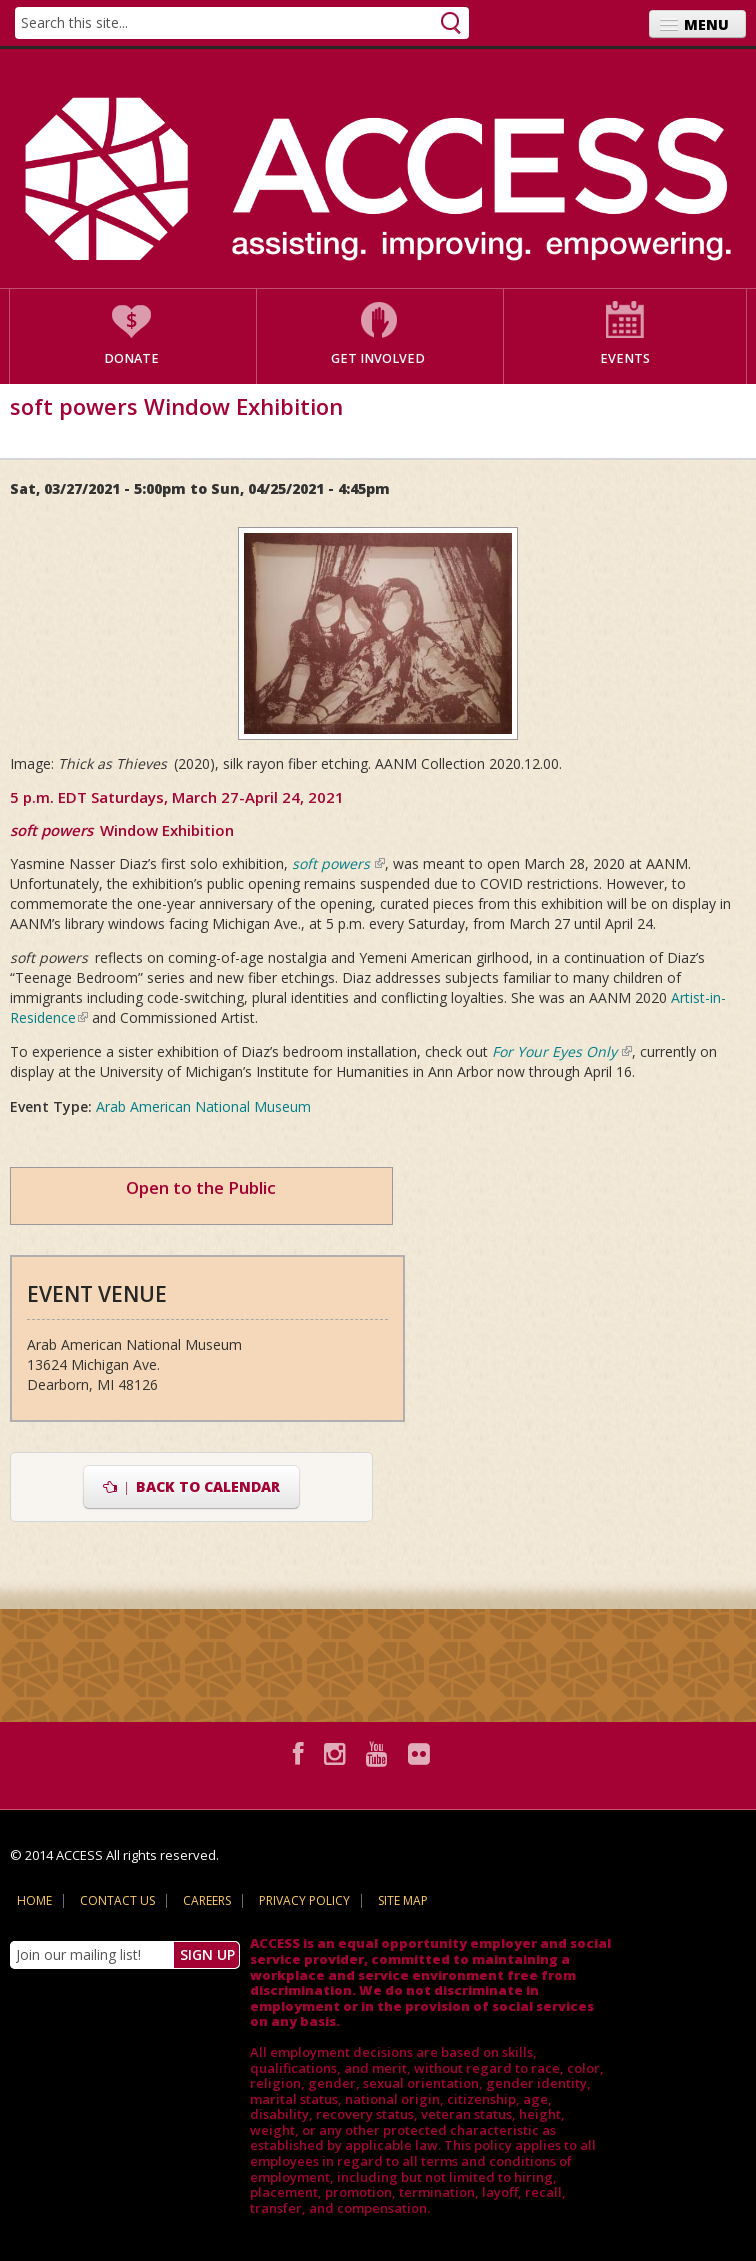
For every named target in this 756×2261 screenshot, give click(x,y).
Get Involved (378, 358)
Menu (706, 24)
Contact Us (117, 1900)
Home (34, 1900)
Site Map (403, 1900)
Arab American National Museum (203, 1106)
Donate (131, 358)
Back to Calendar (191, 1486)
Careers (207, 1900)
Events (625, 358)
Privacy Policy (304, 1900)
